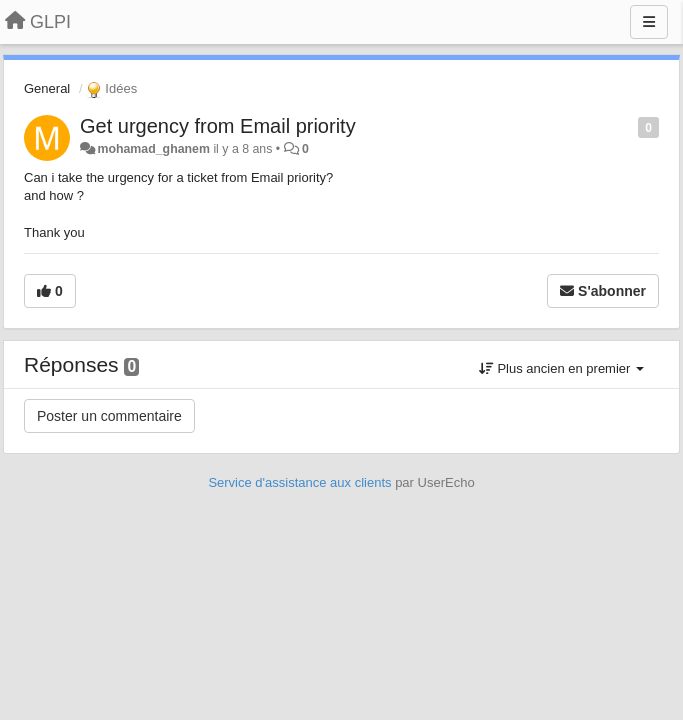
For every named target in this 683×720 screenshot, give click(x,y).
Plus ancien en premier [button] (561, 368)
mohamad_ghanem (153, 149)
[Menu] (649, 22)
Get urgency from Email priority (218, 126)
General (47, 88)
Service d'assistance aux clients (299, 482)
